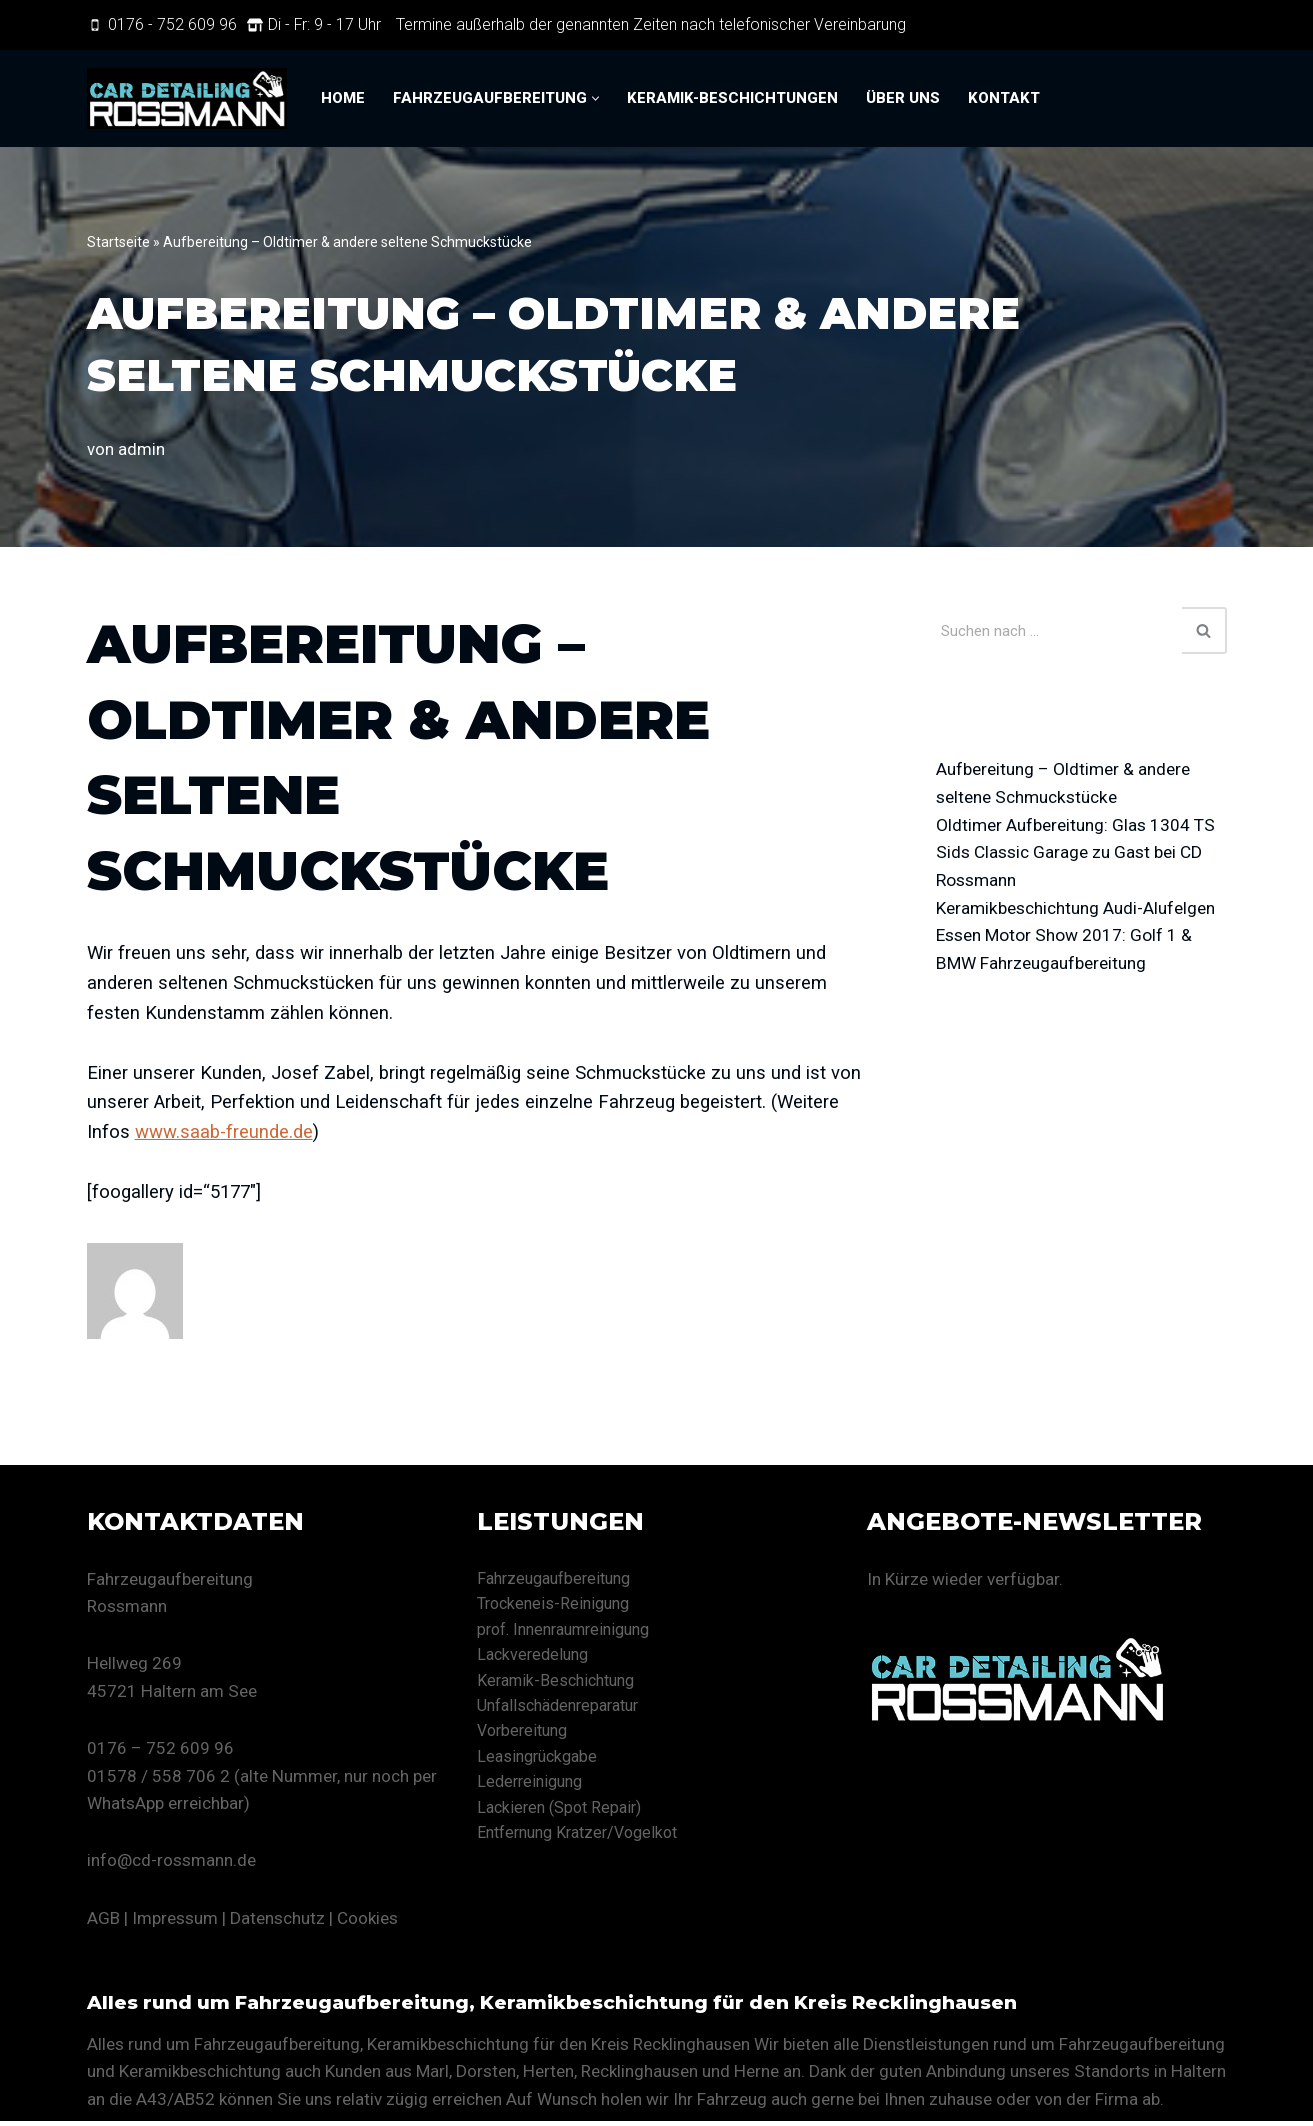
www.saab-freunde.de (226, 1135)
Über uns (903, 99)
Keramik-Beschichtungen (732, 99)
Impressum (175, 1922)
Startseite (118, 242)
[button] (595, 98)
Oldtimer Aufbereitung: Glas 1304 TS (1079, 827)
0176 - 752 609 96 (172, 24)
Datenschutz (277, 1922)
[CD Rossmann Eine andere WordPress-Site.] (187, 98)
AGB (103, 1922)
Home (343, 99)
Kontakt (1004, 99)
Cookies (367, 1922)
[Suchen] (1059, 630)
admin (141, 449)
